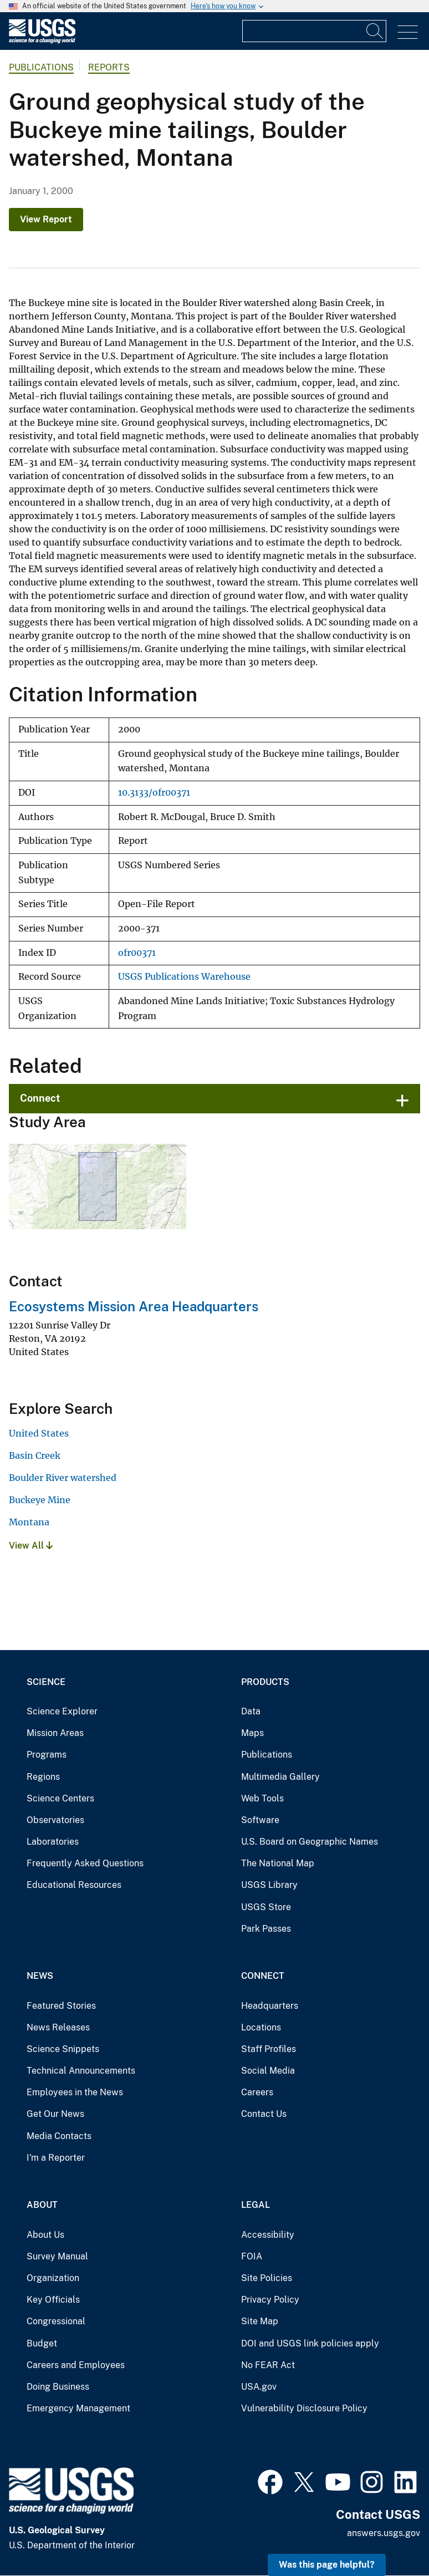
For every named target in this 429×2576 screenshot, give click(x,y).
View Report (46, 219)
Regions (43, 1776)
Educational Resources (74, 1885)
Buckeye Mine (39, 1499)
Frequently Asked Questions (85, 1863)
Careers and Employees (76, 2365)
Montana (29, 1522)
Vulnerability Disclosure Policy (304, 2408)
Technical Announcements (81, 2070)
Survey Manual (57, 2256)
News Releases (58, 2027)
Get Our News (55, 2114)
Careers (257, 2092)
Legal (255, 2205)
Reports (109, 67)
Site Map (259, 2321)
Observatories (55, 1820)
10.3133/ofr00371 (154, 792)
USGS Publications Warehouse (184, 976)
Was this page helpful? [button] (327, 2564)
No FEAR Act (268, 2365)
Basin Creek (34, 1455)
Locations (261, 2027)
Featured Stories (61, 2005)
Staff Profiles (268, 2049)
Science (46, 1682)
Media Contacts (59, 2136)
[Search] (375, 31)
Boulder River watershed (62, 1477)
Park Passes (266, 1928)
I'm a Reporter (56, 2157)
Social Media (268, 2070)
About (42, 2205)
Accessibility (267, 2234)
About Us (45, 2234)
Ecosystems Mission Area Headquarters (133, 1306)
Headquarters (269, 2005)
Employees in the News (75, 2092)
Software (260, 1820)
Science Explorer (62, 1711)
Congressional (56, 2321)
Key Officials (53, 2299)
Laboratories (53, 1841)
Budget (42, 2343)
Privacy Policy (270, 2299)
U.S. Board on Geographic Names (309, 1841)
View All (31, 1545)
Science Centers (60, 1798)
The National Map (277, 1863)
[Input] (314, 31)
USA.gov (259, 2386)
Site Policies (266, 2278)
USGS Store (266, 1907)
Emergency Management (78, 2408)
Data (251, 1711)
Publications (41, 67)
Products (265, 1682)
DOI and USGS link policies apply (310, 2343)
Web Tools (262, 1798)
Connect (40, 1098)
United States (39, 1433)
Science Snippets (63, 2049)
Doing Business (58, 2386)
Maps (252, 1733)
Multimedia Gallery (280, 1776)
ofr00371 (137, 953)
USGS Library (269, 1885)
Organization (53, 2278)
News (40, 1976)
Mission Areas (55, 1733)
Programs (47, 1754)
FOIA (251, 2256)
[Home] (42, 40)
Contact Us (264, 2114)
